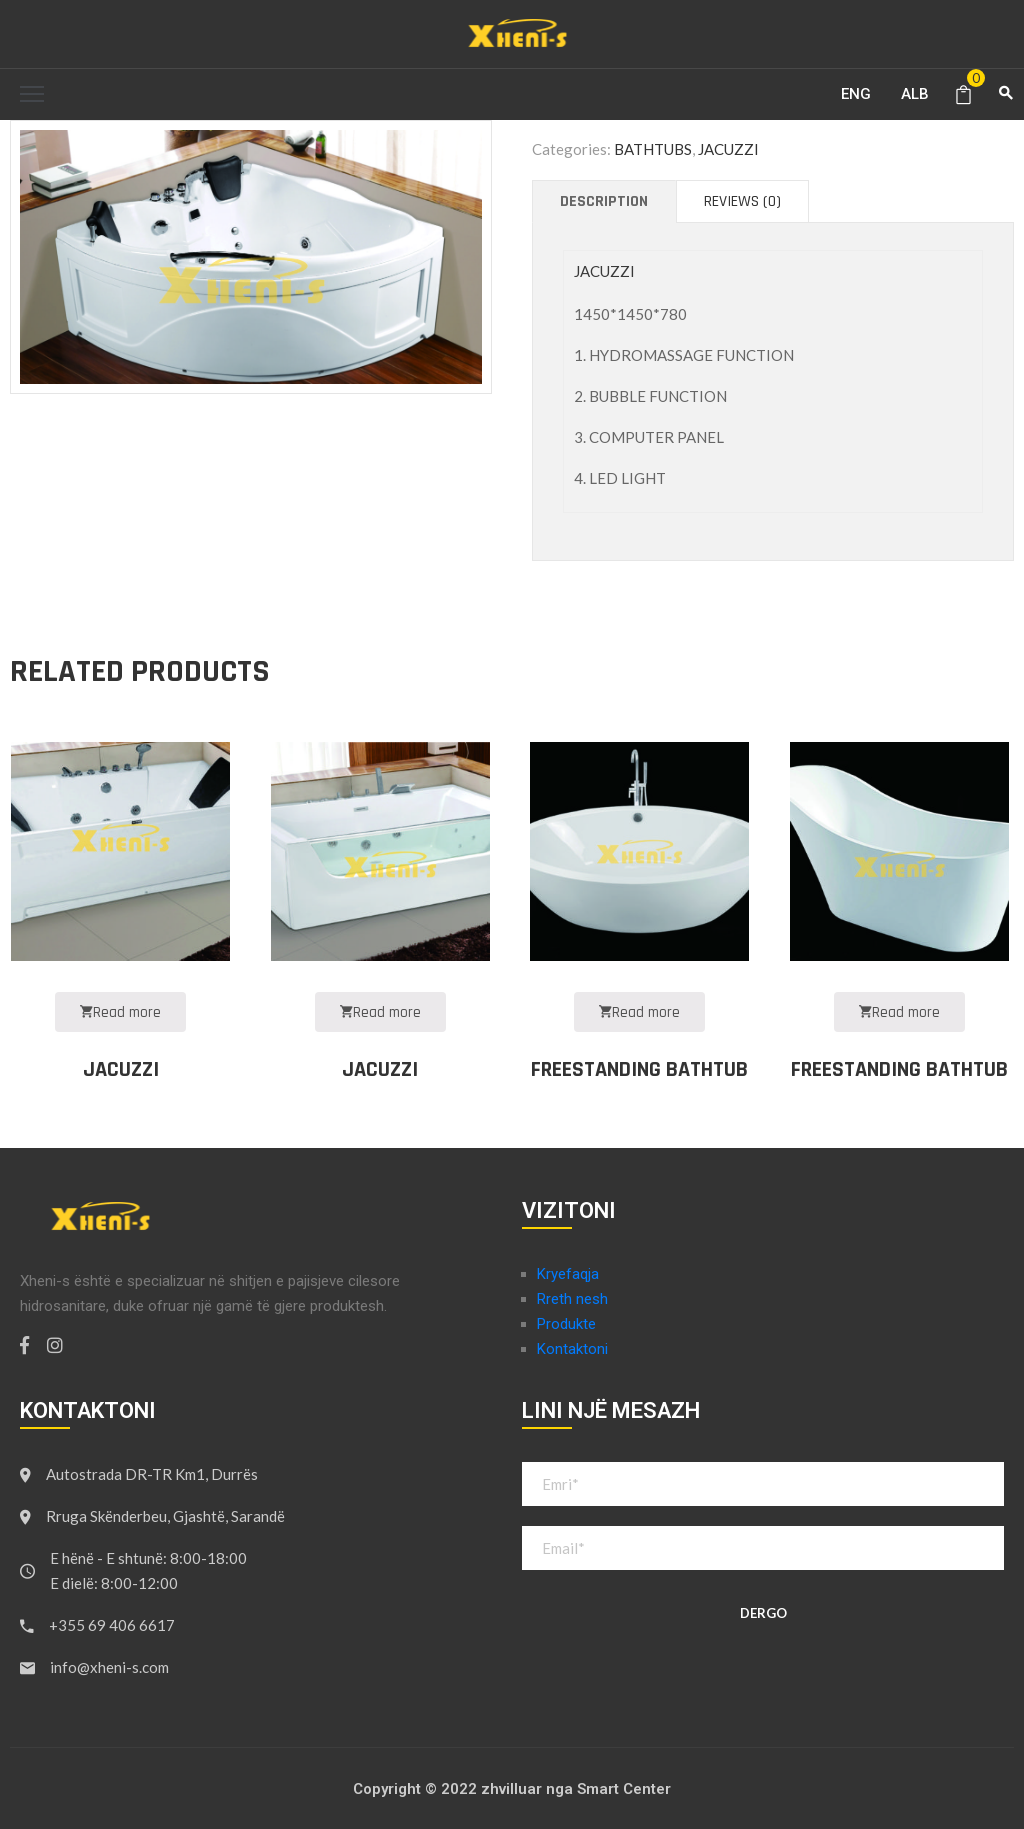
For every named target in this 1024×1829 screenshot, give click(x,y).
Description (604, 201)
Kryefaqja (568, 1274)
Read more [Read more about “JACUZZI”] (120, 1012)
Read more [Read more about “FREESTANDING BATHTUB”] (639, 1012)
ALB (915, 94)
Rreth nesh (572, 1299)
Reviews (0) (742, 201)
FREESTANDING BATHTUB (639, 1070)
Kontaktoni (572, 1349)
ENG (856, 94)
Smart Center (624, 1789)
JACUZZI (728, 149)
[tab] (604, 201)
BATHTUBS (653, 149)
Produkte (566, 1324)
